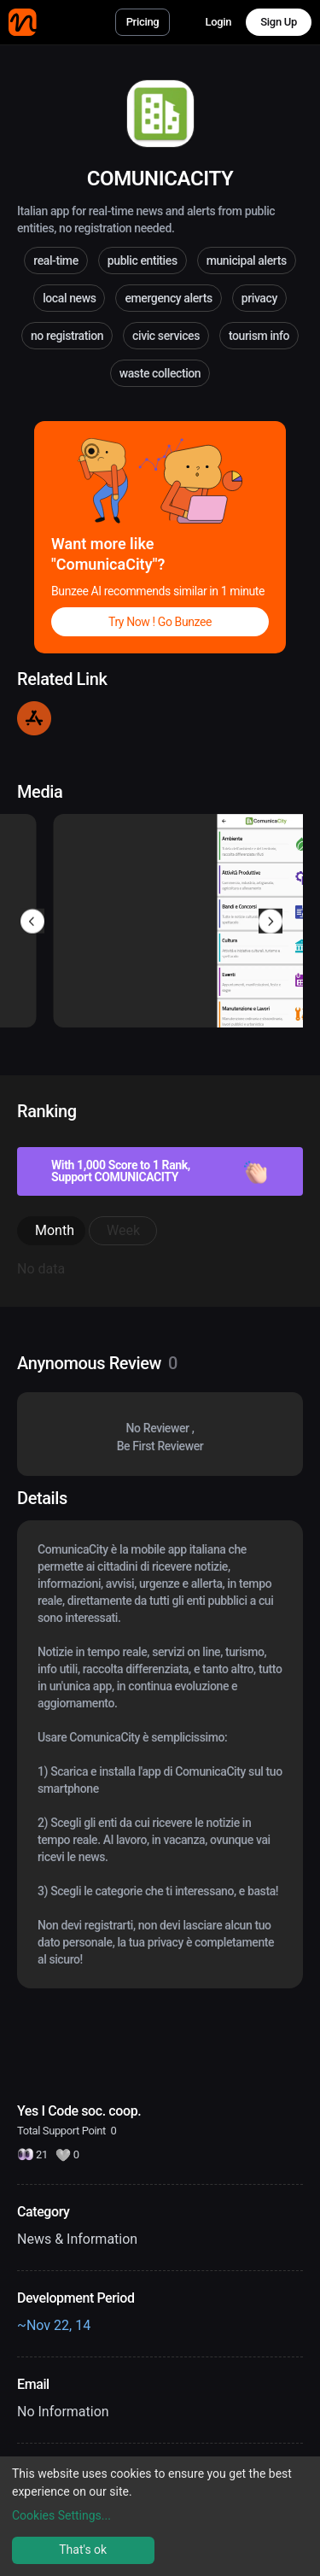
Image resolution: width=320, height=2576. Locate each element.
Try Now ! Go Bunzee (160, 622)
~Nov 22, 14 (53, 2325)
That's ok (83, 2549)
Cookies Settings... (61, 2515)
